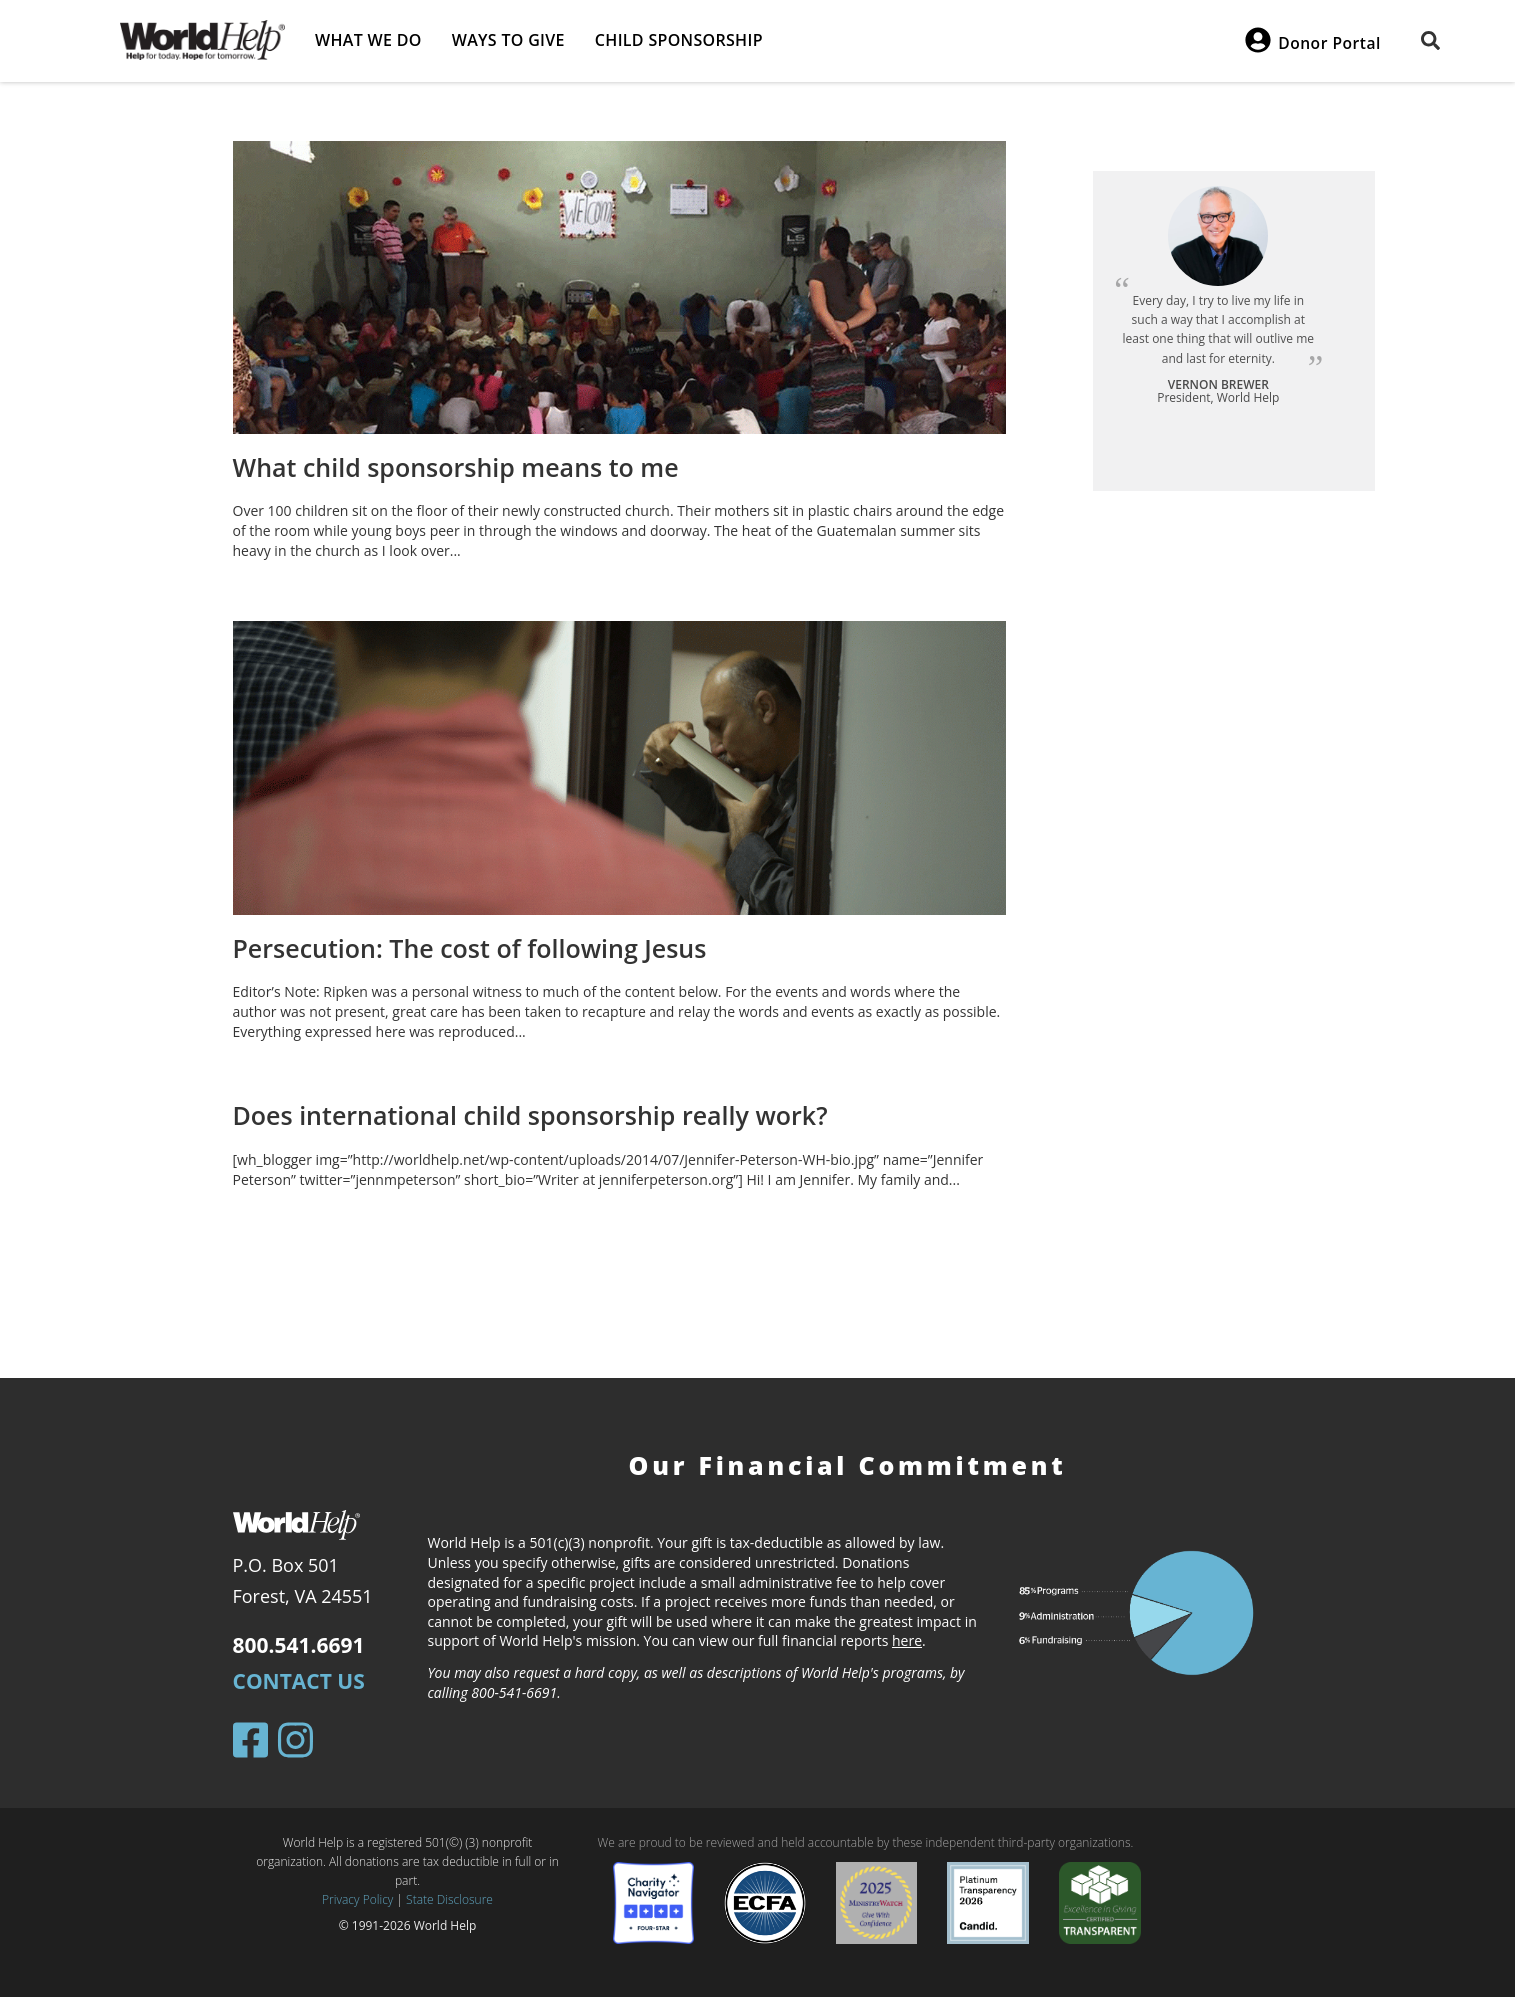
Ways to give (508, 40)
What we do (368, 40)
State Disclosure (449, 1899)
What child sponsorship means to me (456, 467)
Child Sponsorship (679, 40)
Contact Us (299, 1681)
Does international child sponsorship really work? (530, 1115)
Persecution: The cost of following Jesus (470, 948)
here (907, 1640)
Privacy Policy (357, 1899)
